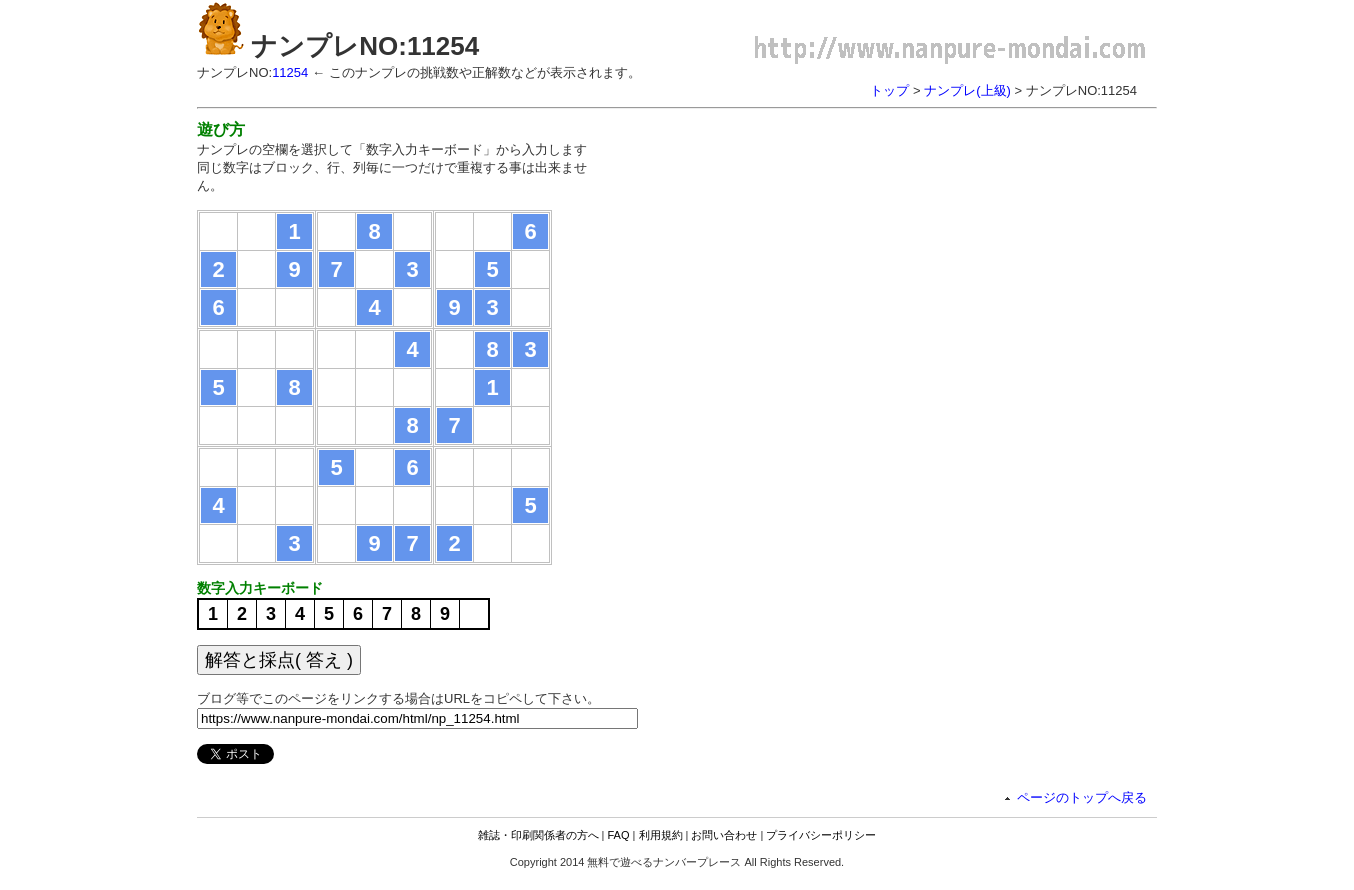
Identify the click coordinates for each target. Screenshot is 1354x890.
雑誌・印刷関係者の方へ (538, 835)
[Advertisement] (785, 260)
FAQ (619, 835)
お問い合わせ (724, 835)
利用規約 (661, 835)
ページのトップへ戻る (1082, 797)
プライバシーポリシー (821, 835)
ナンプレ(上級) (967, 90)
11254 (290, 72)
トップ (889, 90)
